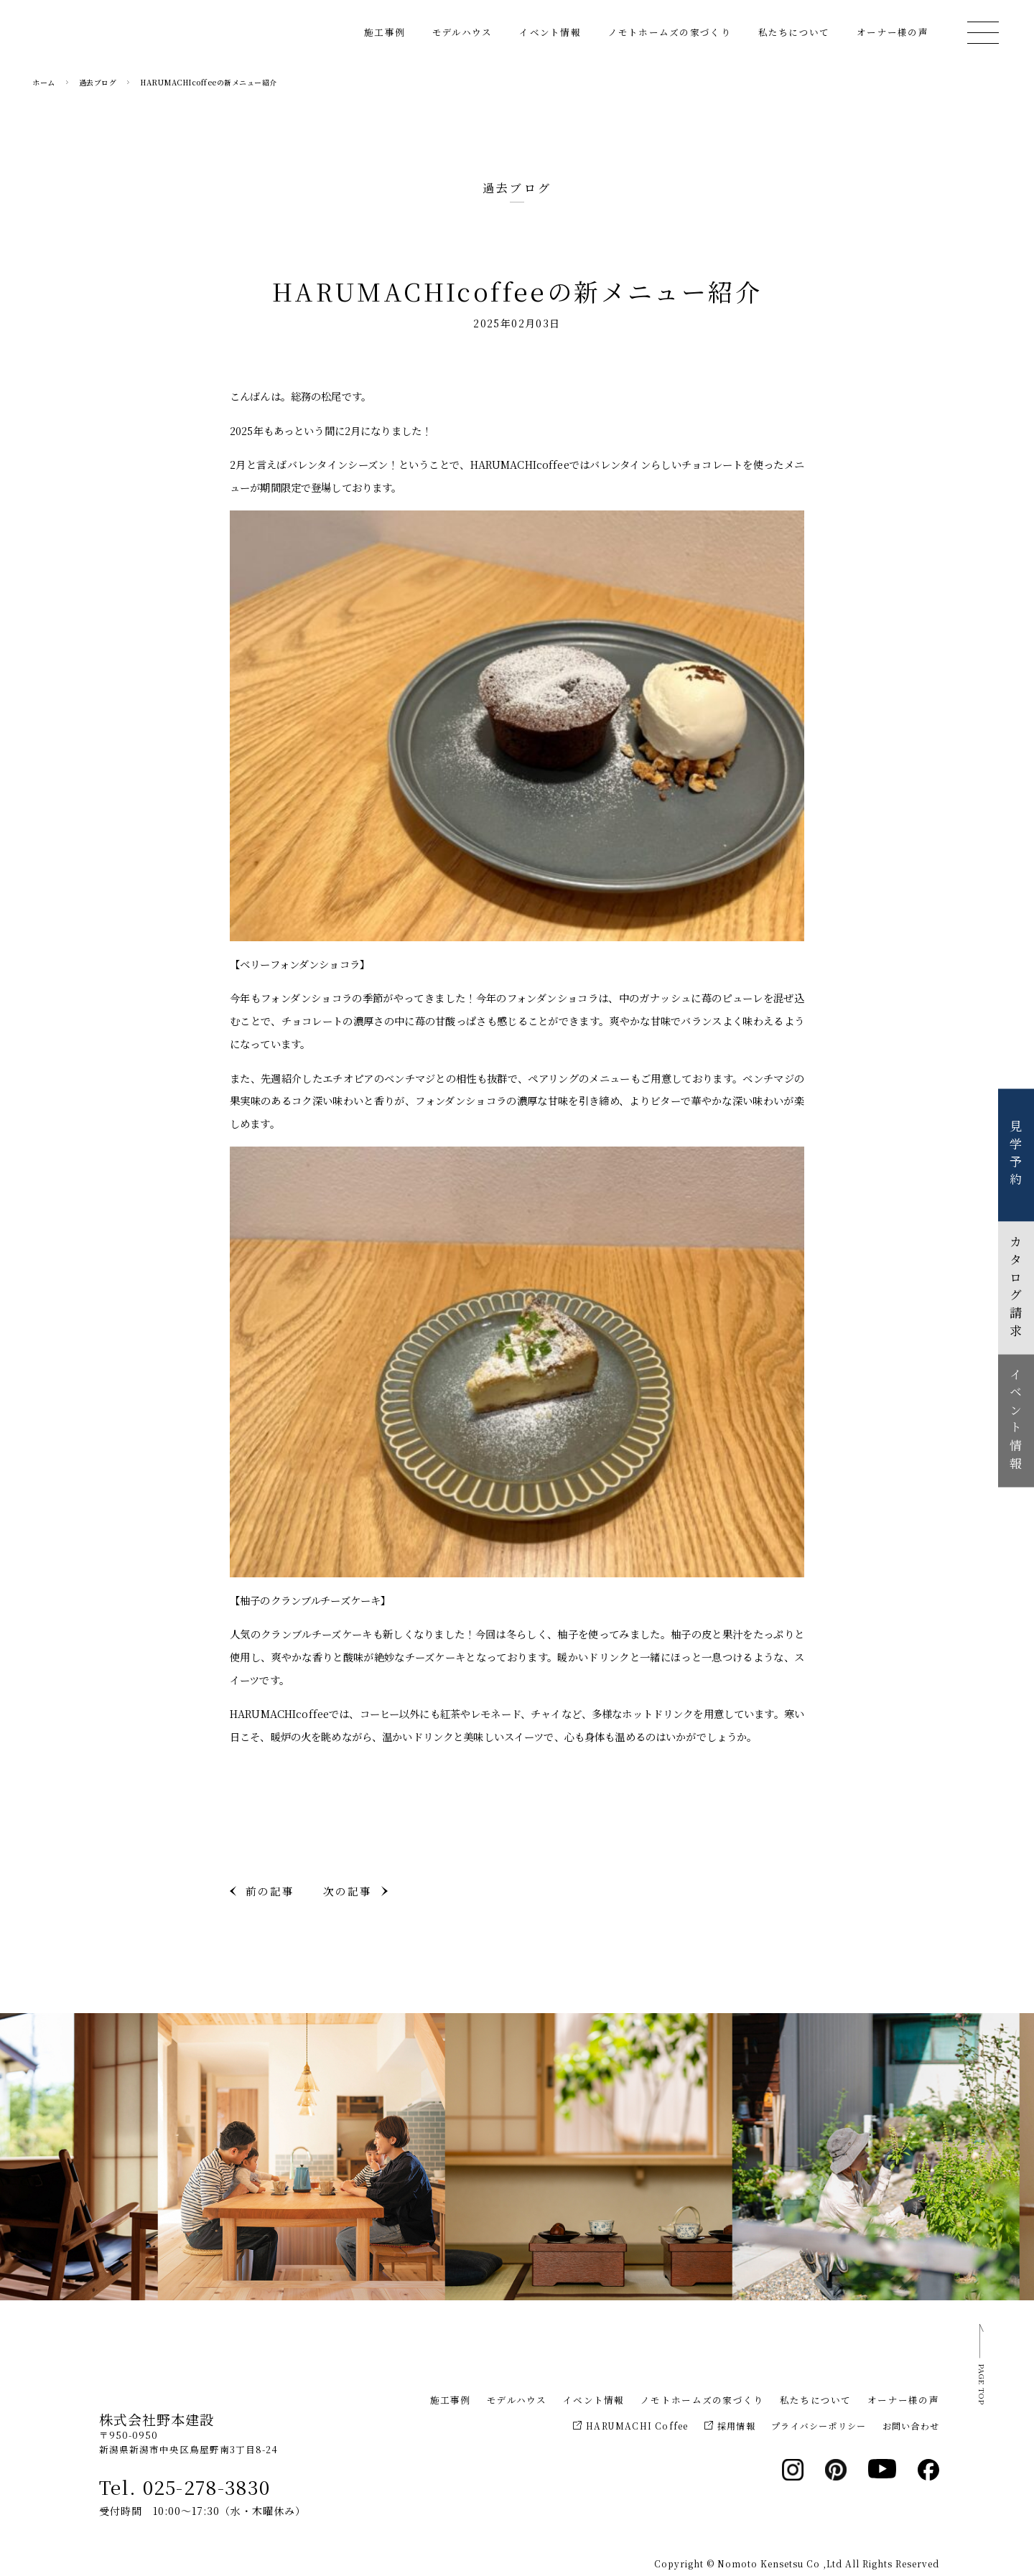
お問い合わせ (910, 2425)
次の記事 (347, 1890)
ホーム (43, 82)
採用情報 (729, 2425)
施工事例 (384, 40)
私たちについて (794, 40)
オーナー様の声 (892, 40)
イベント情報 (550, 40)
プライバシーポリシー (818, 2425)
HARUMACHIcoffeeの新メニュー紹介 (208, 82)
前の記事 (270, 1890)
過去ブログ (98, 82)
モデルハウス (462, 40)
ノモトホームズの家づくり (669, 40)
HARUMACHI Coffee (630, 2425)
